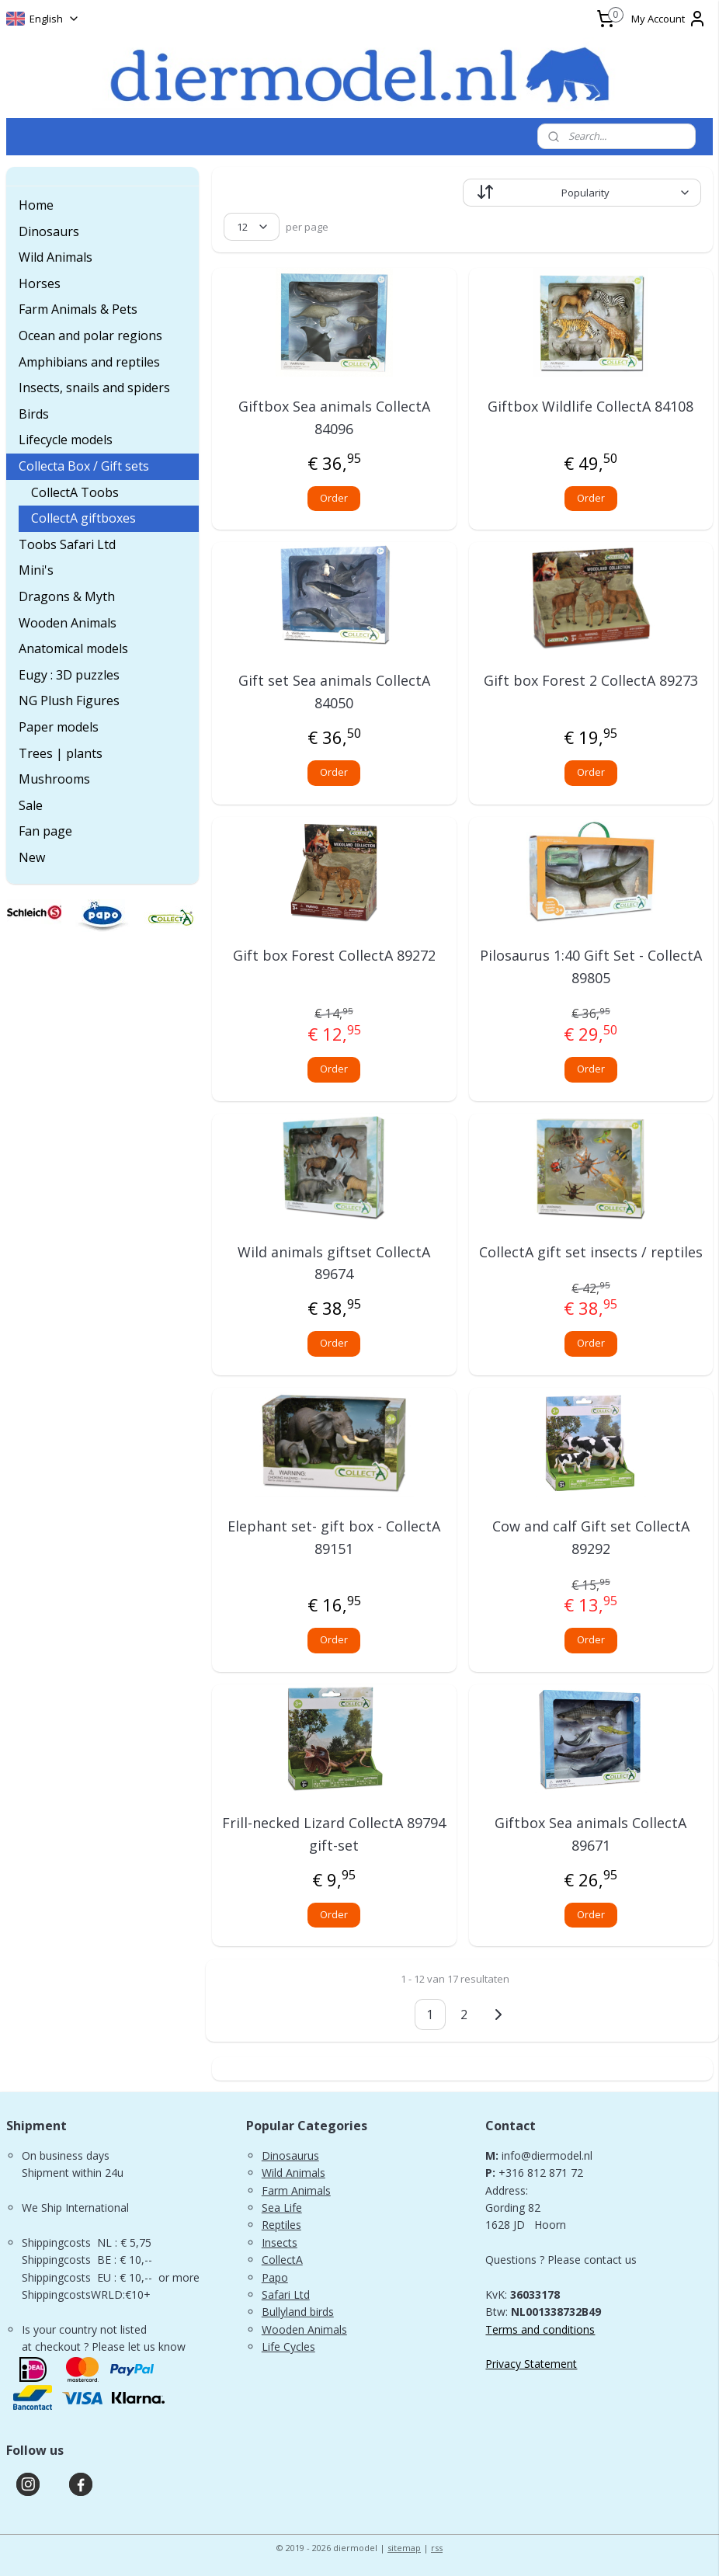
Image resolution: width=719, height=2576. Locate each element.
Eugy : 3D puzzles (69, 674)
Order (334, 497)
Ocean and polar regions (90, 335)
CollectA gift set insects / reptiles (591, 1251)
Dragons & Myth (67, 596)
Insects (279, 2242)
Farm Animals (296, 2190)
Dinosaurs (49, 231)
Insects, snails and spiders (94, 387)
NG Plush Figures (69, 700)
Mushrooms (54, 778)
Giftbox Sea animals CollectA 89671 (590, 1834)
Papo (275, 2277)
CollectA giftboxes (83, 518)
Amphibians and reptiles (89, 361)
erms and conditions (543, 2329)
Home (36, 205)
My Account (669, 18)
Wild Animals (55, 257)
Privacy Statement (531, 2363)
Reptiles (281, 2224)
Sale (31, 805)
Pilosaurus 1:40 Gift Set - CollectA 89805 (591, 965)
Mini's (36, 570)
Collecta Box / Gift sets (84, 466)
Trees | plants (60, 753)
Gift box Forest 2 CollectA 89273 (591, 680)
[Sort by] (581, 192)
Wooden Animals (67, 622)
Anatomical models (73, 648)
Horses (40, 283)
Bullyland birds (298, 2311)
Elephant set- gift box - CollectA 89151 (334, 1537)
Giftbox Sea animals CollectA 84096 (333, 417)
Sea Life (282, 2207)
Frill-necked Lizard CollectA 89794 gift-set (334, 1834)
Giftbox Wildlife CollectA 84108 (590, 406)
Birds (34, 413)
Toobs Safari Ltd (67, 544)
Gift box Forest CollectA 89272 (333, 954)
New (32, 857)
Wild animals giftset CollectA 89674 (334, 1262)
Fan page (45, 831)
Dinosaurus (290, 2155)
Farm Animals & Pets (78, 309)
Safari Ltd (286, 2294)
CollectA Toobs (75, 492)
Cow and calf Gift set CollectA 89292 (590, 1537)
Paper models (59, 726)
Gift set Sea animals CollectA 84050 (333, 691)
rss (437, 2547)
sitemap (404, 2547)
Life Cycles (288, 2346)
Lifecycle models (66, 439)
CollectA (282, 2259)
